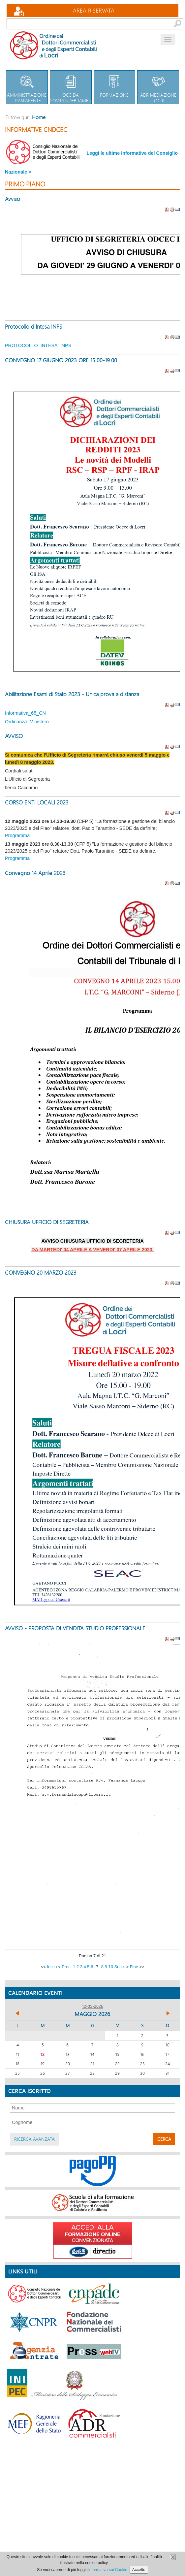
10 (110, 1966)
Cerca (164, 2139)
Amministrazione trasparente (26, 87)
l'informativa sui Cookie (107, 2569)
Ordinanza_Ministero (27, 721)
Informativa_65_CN (25, 713)
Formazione (114, 84)
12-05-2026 (92, 2006)
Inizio (52, 1966)
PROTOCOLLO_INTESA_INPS (38, 345)
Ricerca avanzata (34, 2139)
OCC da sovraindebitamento (73, 87)
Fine (134, 1966)
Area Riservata (93, 10)
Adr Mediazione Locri (158, 87)
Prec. (67, 1966)
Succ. (119, 1966)
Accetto (138, 2569)
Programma (17, 835)
